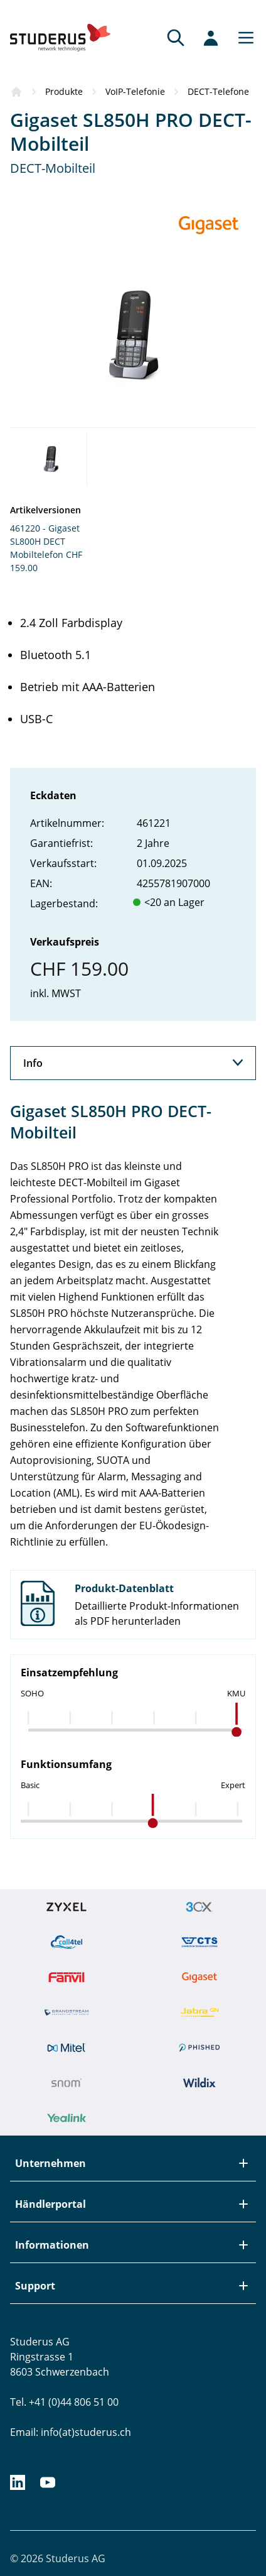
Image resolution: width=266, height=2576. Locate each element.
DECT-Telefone (218, 91)
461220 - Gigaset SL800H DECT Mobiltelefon (45, 541)
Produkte (64, 91)
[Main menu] (242, 37)
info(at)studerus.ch (86, 2432)
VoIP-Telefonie (135, 91)
